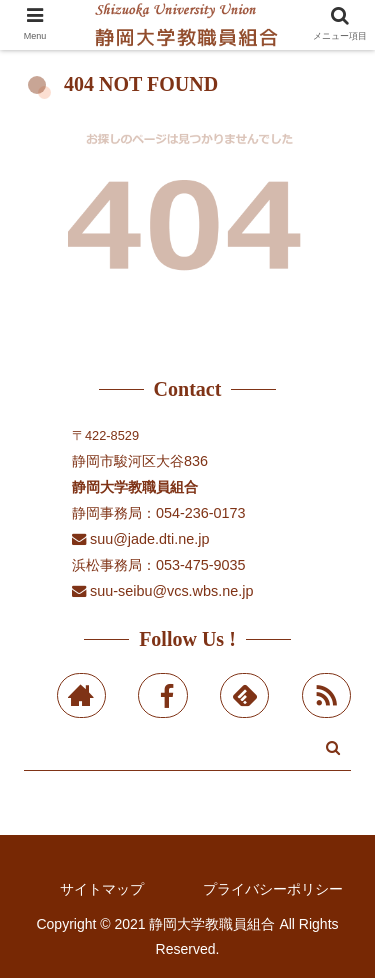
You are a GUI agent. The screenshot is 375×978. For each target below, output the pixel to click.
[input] (187, 751)
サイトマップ (102, 889)
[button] (333, 747)
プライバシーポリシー (273, 889)
